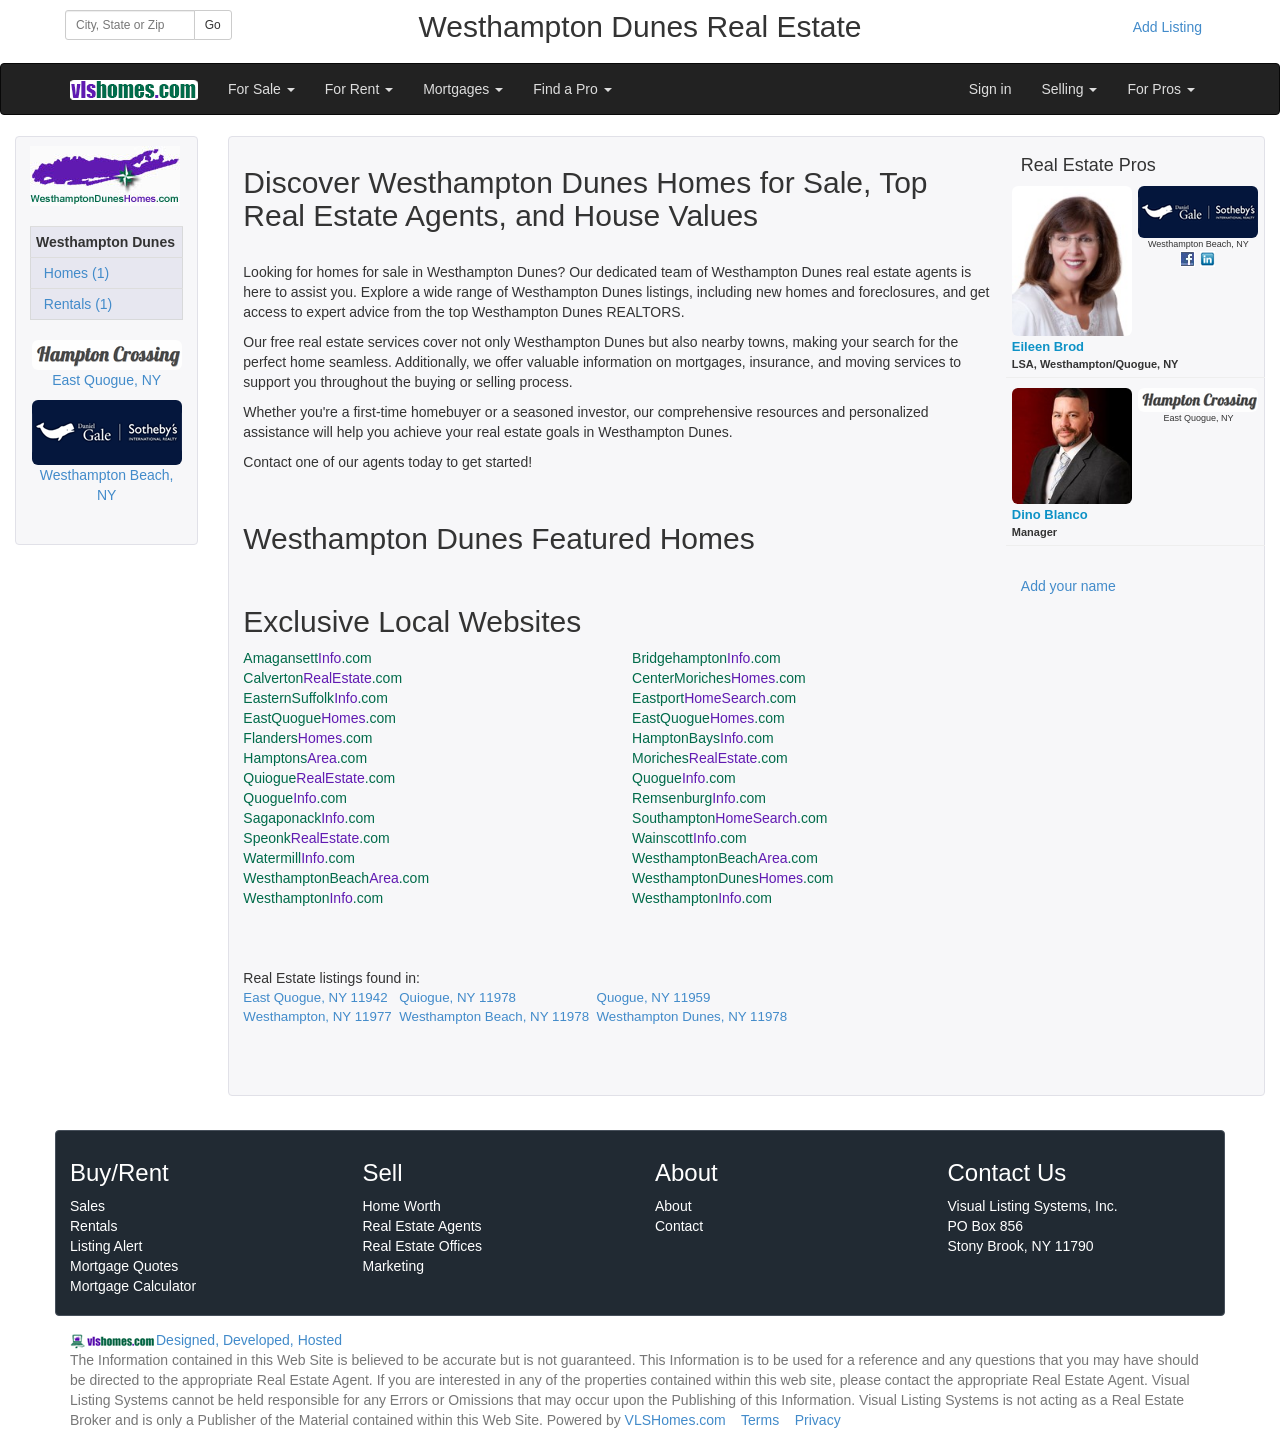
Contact (679, 1226)
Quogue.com (684, 778)
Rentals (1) (74, 304)
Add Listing (1167, 27)
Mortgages (463, 89)
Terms (760, 1420)
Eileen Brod (1048, 346)
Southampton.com (729, 818)
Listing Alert (106, 1246)
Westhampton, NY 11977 (317, 1016)
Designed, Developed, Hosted (249, 1340)
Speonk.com (316, 838)
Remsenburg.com (699, 798)
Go (213, 25)
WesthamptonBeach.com (725, 858)
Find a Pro (572, 89)
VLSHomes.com (675, 1420)
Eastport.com (714, 698)
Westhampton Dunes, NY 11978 (692, 1016)
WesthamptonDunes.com (732, 878)
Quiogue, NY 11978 (457, 997)
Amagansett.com (307, 658)
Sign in (990, 89)
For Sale (261, 89)
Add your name (1068, 586)
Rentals (93, 1226)
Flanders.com (307, 738)
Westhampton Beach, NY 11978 (494, 1016)
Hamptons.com (305, 758)
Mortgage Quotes (124, 1266)
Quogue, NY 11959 (654, 997)
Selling (1070, 89)
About (673, 1206)
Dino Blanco (1050, 514)
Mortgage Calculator (133, 1286)
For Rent (359, 89)
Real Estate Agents (422, 1226)
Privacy (818, 1420)
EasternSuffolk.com (315, 698)
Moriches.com (710, 758)
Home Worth (402, 1206)
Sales (87, 1206)
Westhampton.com (313, 898)
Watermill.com (299, 858)
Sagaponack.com (309, 818)
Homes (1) (72, 273)
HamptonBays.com (703, 738)
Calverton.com (322, 678)
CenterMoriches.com (719, 678)
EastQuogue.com (319, 718)
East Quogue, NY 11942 (315, 997)
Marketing (393, 1266)
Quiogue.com (319, 778)
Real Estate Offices (423, 1246)
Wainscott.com (689, 838)
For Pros (1161, 89)
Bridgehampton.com (706, 658)
